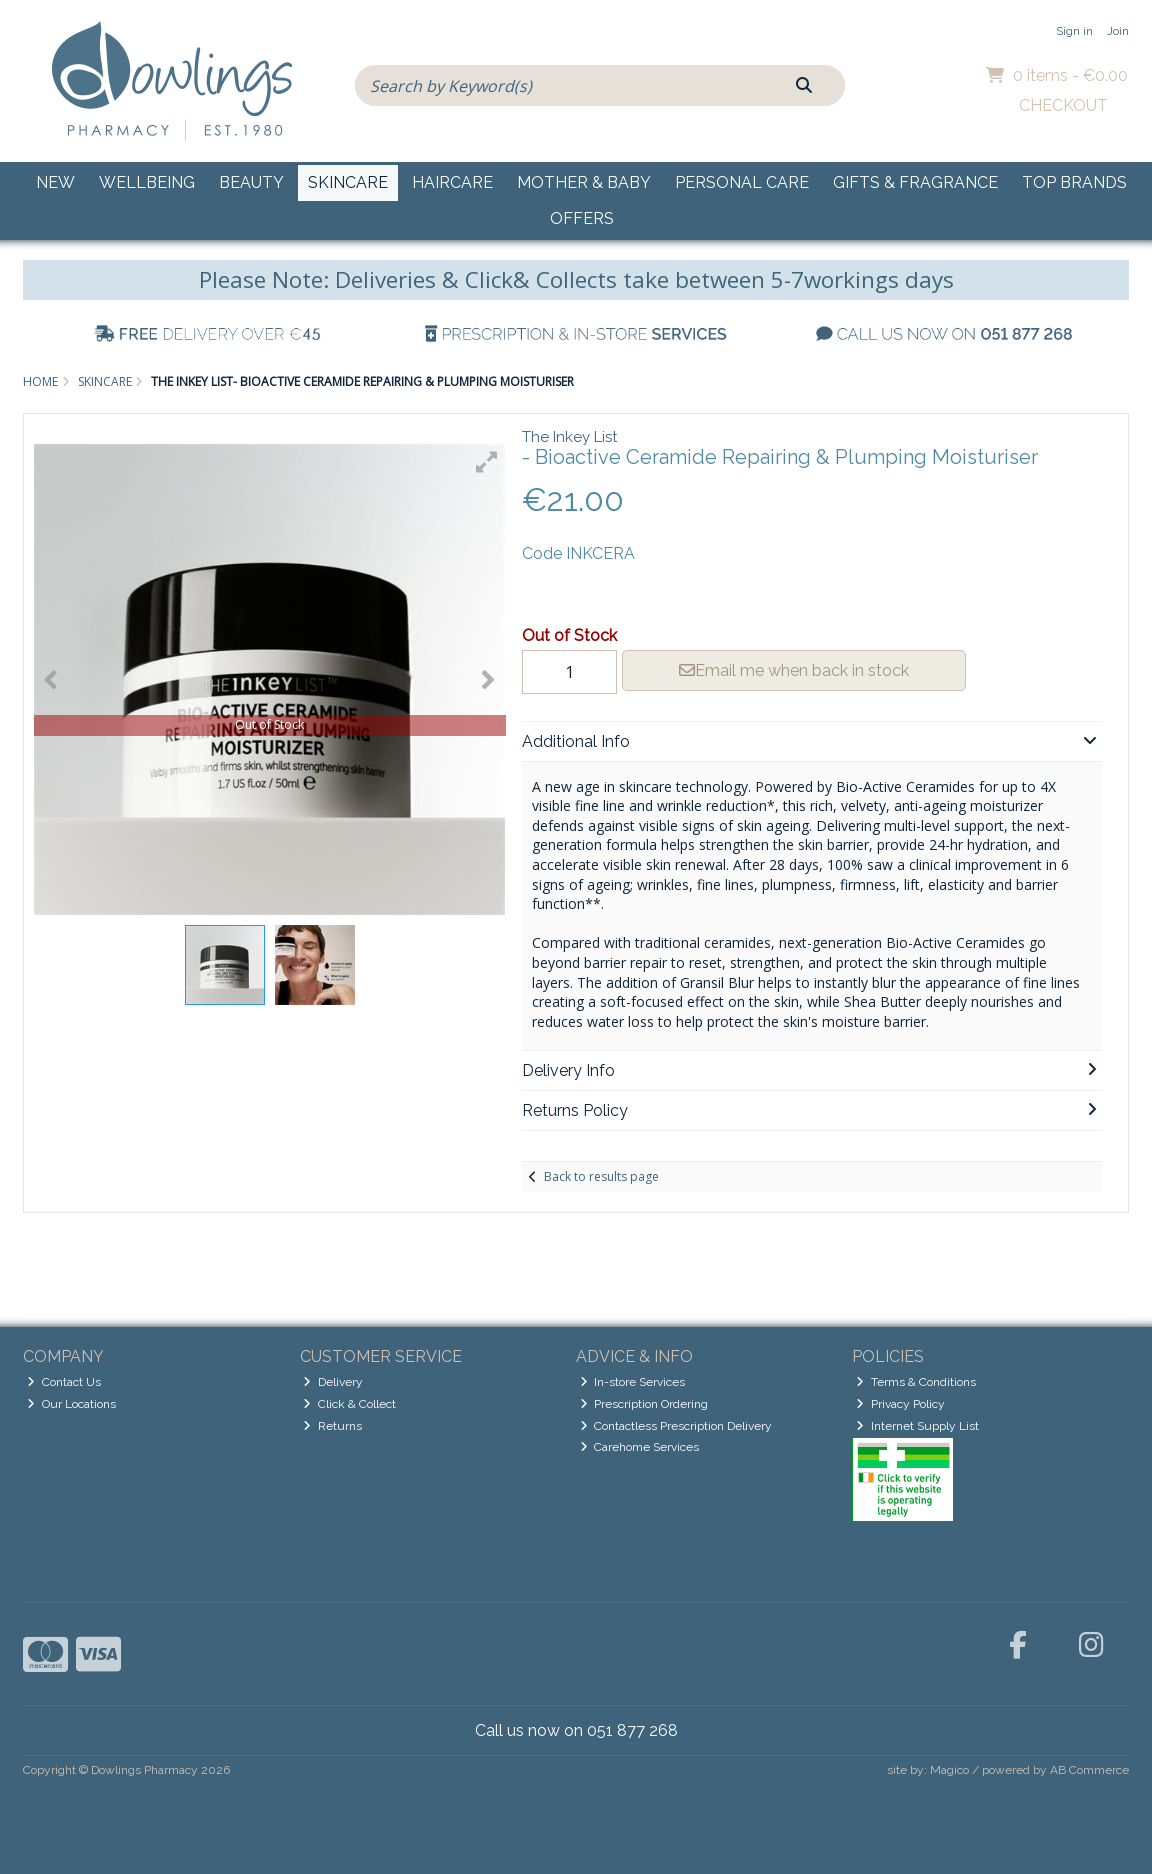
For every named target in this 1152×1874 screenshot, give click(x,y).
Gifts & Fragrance (915, 182)
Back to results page (601, 1176)
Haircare (452, 182)
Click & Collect (349, 1404)
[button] (487, 462)
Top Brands (1074, 182)
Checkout (1063, 105)
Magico (949, 1770)
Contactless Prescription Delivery (676, 1426)
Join (1118, 31)
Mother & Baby (584, 182)
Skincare (348, 182)
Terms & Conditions (916, 1382)
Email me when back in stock (794, 670)
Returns (332, 1426)
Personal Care (742, 182)
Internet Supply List (917, 1426)
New (55, 182)
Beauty (251, 182)
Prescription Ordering (644, 1404)
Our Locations (71, 1404)
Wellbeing (147, 182)
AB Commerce (1089, 1770)
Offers (582, 218)
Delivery (333, 1382)
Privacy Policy (900, 1404)
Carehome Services (640, 1447)
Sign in (1074, 31)
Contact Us (64, 1382)
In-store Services (633, 1382)
